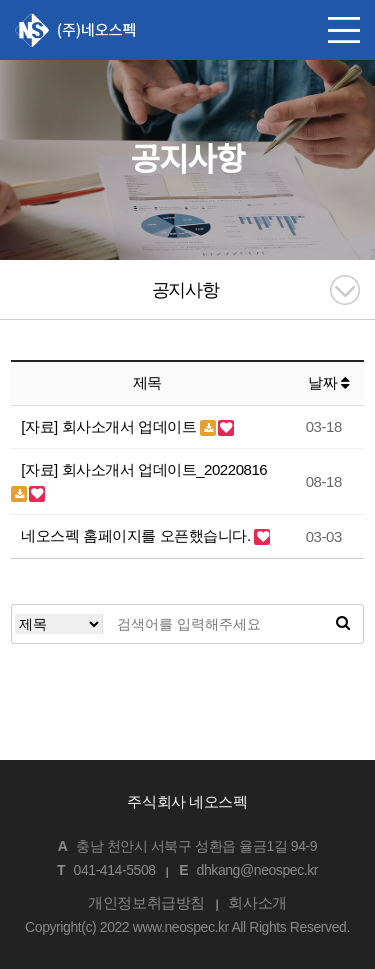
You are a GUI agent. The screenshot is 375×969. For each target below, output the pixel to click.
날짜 (328, 382)
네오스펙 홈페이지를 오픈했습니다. (137, 535)
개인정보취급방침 (146, 902)
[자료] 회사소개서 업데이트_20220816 (144, 469)
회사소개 (257, 902)
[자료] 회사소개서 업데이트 (110, 426)
